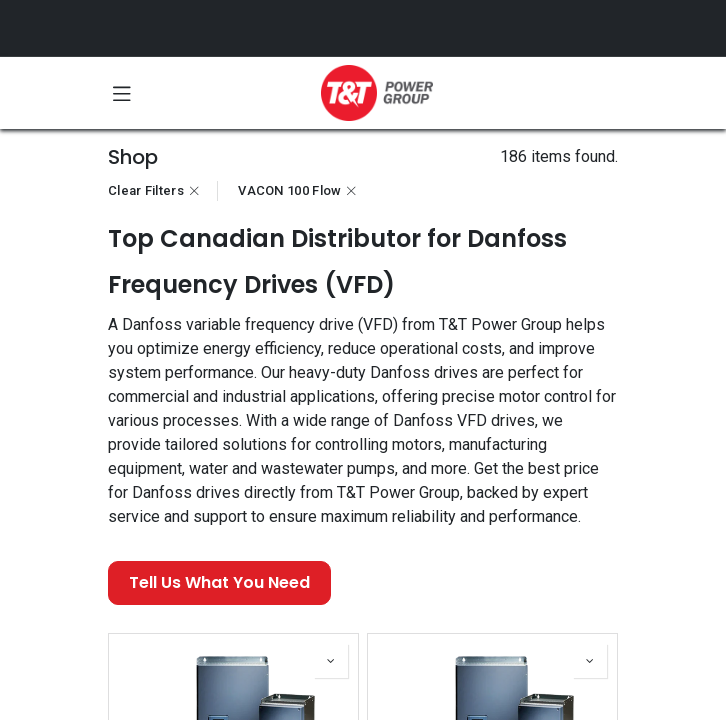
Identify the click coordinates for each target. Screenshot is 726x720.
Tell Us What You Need (219, 582)
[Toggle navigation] (122, 93)
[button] (331, 661)
